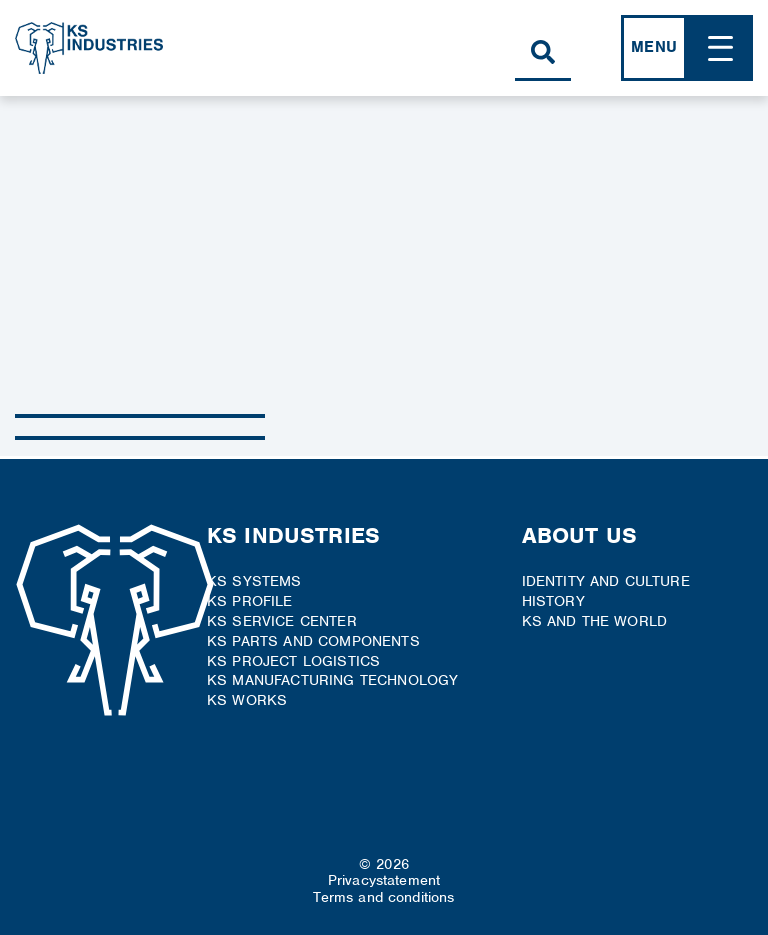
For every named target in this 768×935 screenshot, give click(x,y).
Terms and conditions (383, 897)
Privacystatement (384, 880)
